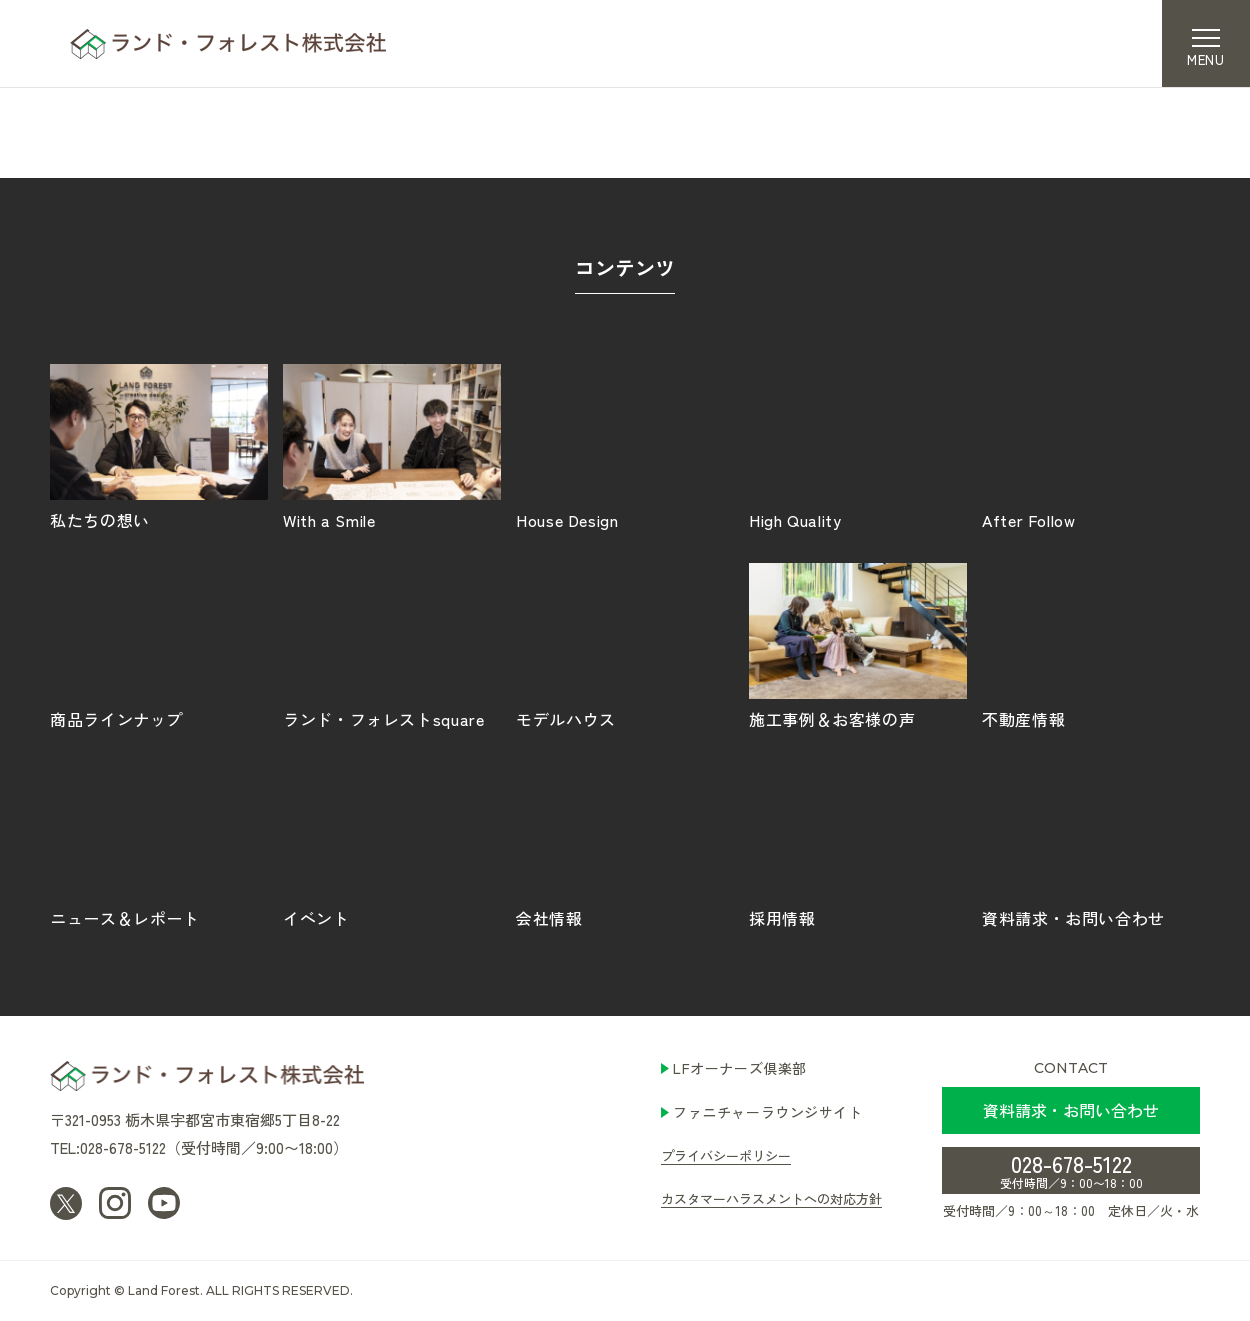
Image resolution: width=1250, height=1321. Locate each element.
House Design (625, 446)
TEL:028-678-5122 (108, 1147)
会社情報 (625, 844)
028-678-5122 (1071, 1169)
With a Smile (392, 446)
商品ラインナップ (159, 645)
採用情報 (858, 844)
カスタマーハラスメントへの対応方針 (771, 1198)
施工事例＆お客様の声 (858, 645)
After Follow (1091, 446)
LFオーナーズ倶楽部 (740, 1068)
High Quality (858, 446)
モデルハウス (625, 645)
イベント (392, 844)
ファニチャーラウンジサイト (767, 1112)
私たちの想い (159, 446)
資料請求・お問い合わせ (1091, 844)
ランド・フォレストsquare (392, 645)
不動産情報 (1091, 645)
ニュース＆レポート (159, 844)
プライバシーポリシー (726, 1155)
